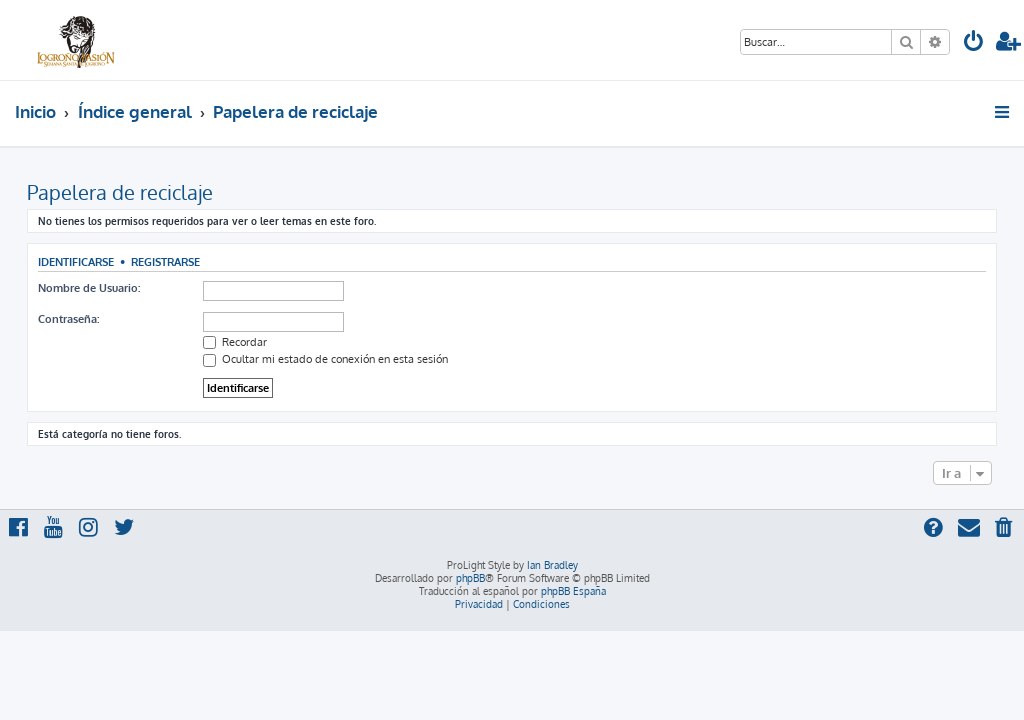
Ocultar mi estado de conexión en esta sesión (325, 359)
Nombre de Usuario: (89, 288)
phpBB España (573, 591)
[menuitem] (974, 43)
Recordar (235, 342)
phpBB (470, 578)
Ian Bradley (552, 565)
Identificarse (76, 261)
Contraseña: (68, 319)
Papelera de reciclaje (120, 192)
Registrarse (165, 261)
